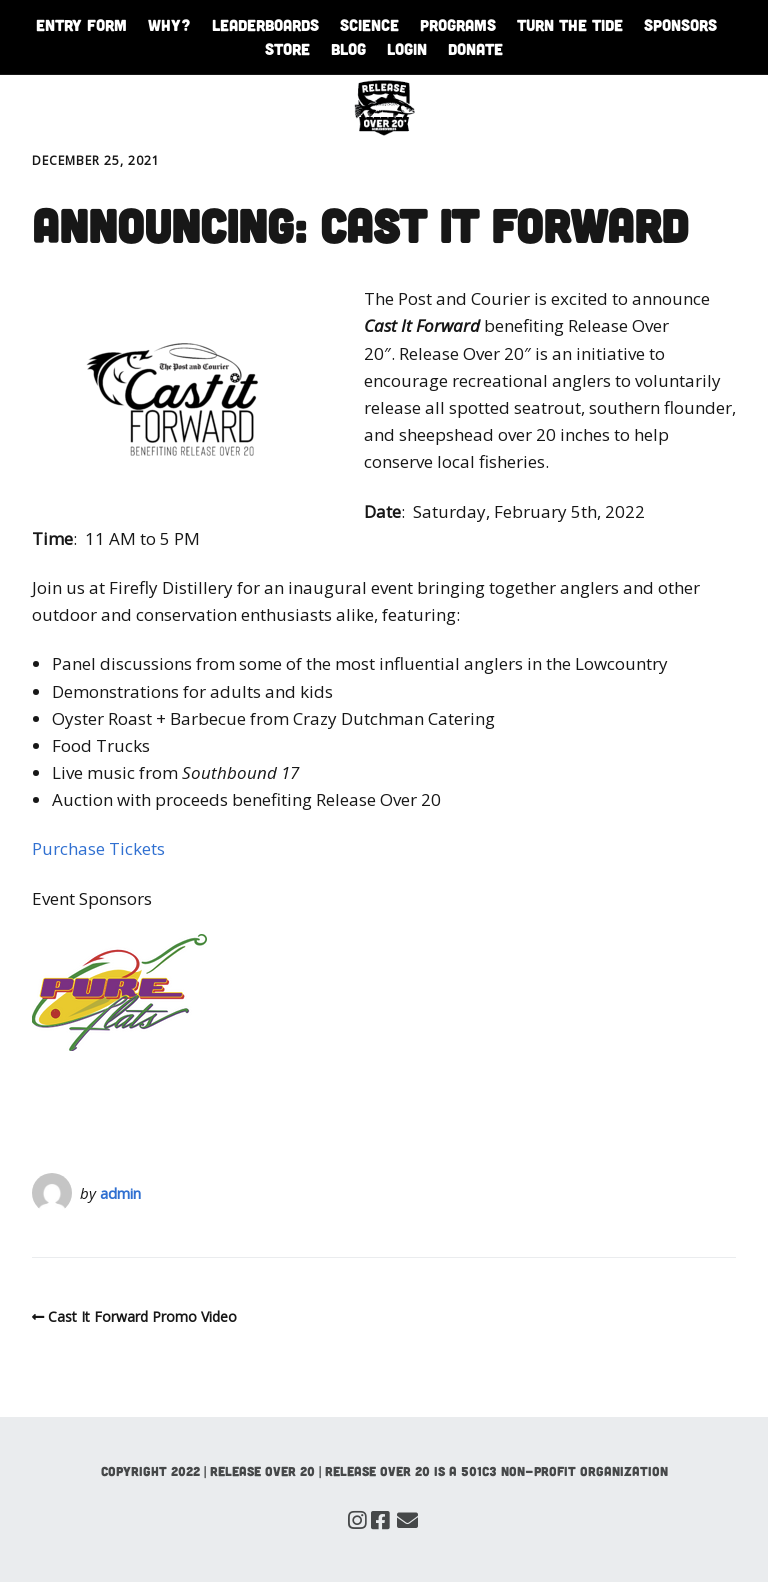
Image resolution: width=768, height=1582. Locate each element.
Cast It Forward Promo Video (142, 1316)
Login (407, 48)
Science (369, 24)
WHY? (169, 24)
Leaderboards (265, 24)
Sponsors (680, 24)
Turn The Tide (570, 24)
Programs (458, 24)
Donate (475, 48)
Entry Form (81, 24)
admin (120, 1193)
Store (287, 48)
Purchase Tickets (98, 848)
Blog (348, 48)
